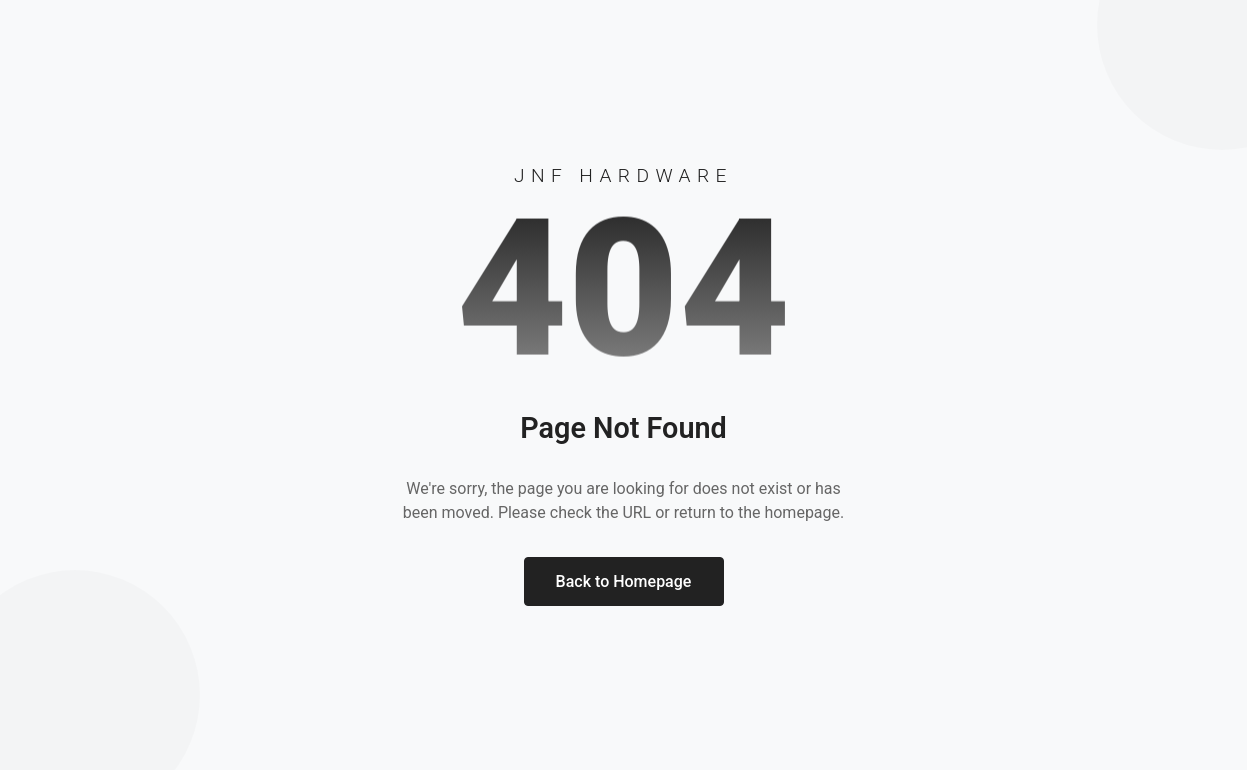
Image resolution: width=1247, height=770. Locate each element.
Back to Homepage (624, 581)
